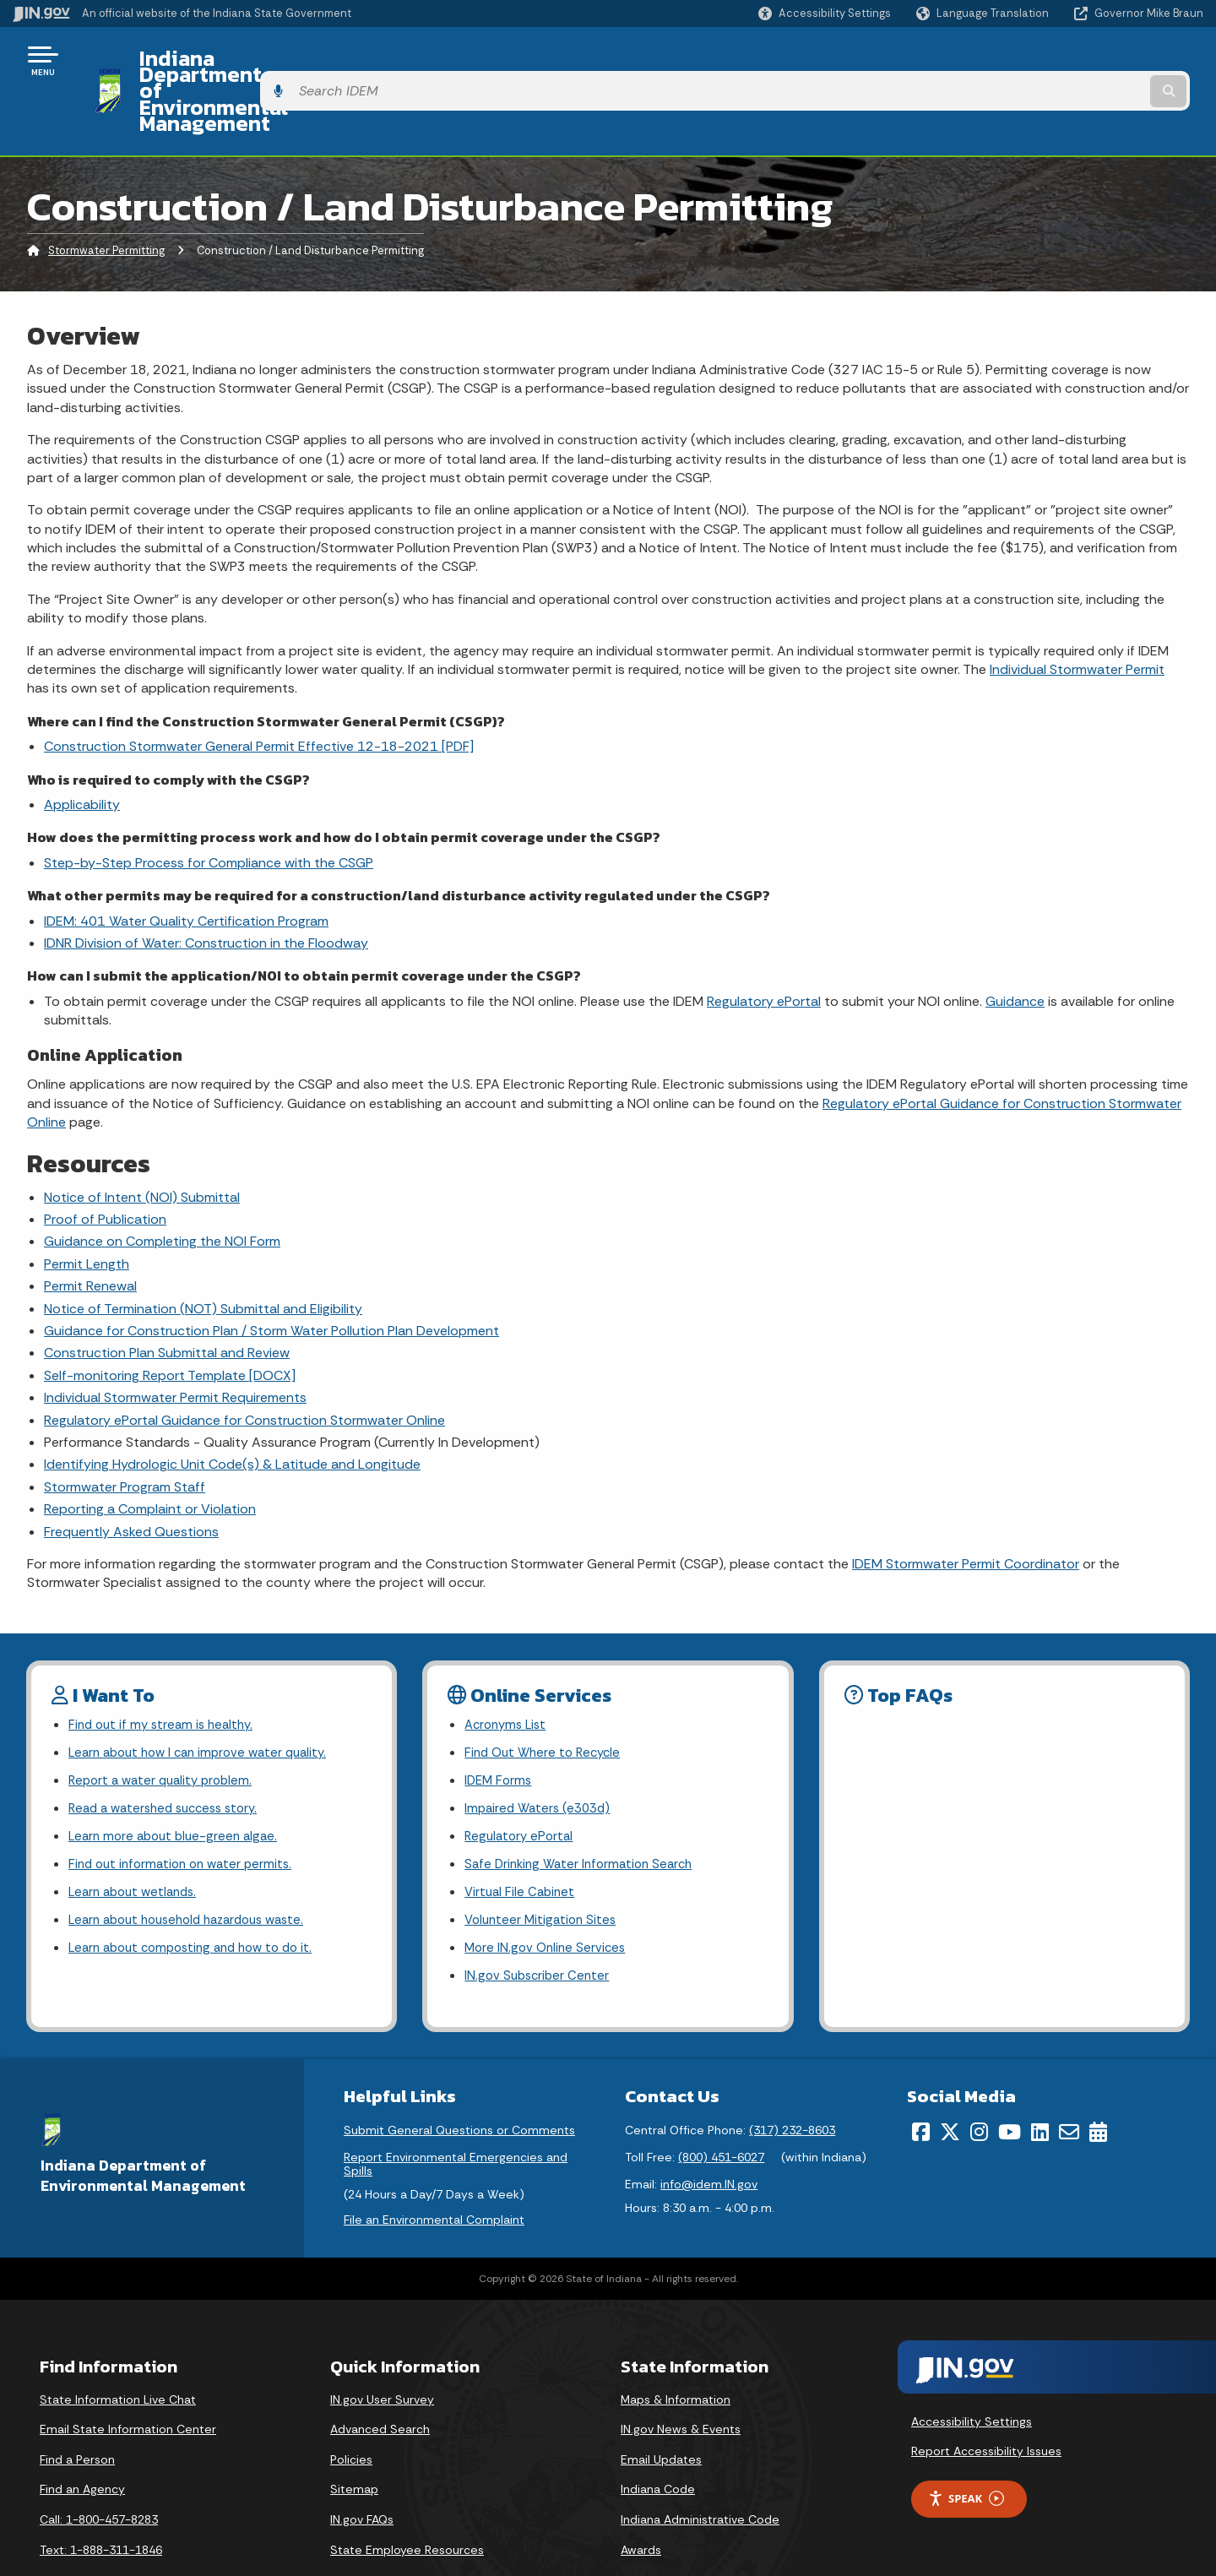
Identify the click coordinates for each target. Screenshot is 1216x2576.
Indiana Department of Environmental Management (382, 60)
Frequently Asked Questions (131, 1470)
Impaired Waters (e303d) (541, 1754)
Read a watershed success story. (170, 1754)
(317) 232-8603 (792, 2087)
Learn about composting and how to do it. (199, 1902)
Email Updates (661, 2416)
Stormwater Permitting (106, 189)
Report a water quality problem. (165, 1724)
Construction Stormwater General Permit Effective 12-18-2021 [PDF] (259, 684)
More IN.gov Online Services (548, 1902)
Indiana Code (658, 2446)
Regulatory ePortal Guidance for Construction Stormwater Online (244, 1358)
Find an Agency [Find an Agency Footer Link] (82, 2446)
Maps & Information (675, 2355)
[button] (824, 13)
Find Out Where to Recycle (546, 1694)
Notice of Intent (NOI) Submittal (142, 1135)
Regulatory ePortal (764, 939)
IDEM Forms (499, 1724)
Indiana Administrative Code (700, 2476)
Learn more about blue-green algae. (178, 1783)
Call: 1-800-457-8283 (99, 2476)
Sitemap (354, 2446)
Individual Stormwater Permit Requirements (175, 1336)
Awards (641, 2506)
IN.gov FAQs (362, 2476)
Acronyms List (508, 1664)
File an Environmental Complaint (434, 2176)
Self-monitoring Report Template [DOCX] (170, 1314)
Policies (351, 2416)
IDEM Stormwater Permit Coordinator (965, 1502)
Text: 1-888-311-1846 (101, 2506)
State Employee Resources (407, 2506)
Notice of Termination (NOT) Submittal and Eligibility (203, 1247)
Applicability (82, 743)
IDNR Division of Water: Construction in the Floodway (206, 881)
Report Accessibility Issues (986, 2408)
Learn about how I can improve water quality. (206, 1694)
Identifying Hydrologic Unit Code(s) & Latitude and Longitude (232, 1402)
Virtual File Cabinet (521, 1842)
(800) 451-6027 (721, 2114)
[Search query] (1066, 60)
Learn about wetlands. (137, 1842)
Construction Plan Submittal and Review (167, 1291)
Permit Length (86, 1202)
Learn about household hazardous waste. (196, 1872)
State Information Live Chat (118, 2355)
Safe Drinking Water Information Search (584, 1813)
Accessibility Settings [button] (971, 2377)
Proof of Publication (105, 1157)
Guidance (1015, 939)
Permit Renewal (90, 1224)
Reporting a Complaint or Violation (150, 1447)
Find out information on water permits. (186, 1813)
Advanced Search (380, 2386)
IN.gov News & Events (681, 2386)
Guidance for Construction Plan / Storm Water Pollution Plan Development (271, 1269)
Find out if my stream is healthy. (165, 1664)
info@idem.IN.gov (708, 2141)
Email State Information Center (128, 2386)
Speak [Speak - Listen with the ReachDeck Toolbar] (966, 2456)
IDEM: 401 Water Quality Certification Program (186, 859)
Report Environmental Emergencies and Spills (455, 2120)
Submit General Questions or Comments (459, 2087)
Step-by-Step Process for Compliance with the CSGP (208, 801)
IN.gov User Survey (382, 2355)
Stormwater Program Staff (124, 1425)
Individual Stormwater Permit (1077, 608)
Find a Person (77, 2416)
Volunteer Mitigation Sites (543, 1872)
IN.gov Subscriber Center (539, 1932)
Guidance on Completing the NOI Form (162, 1180)
